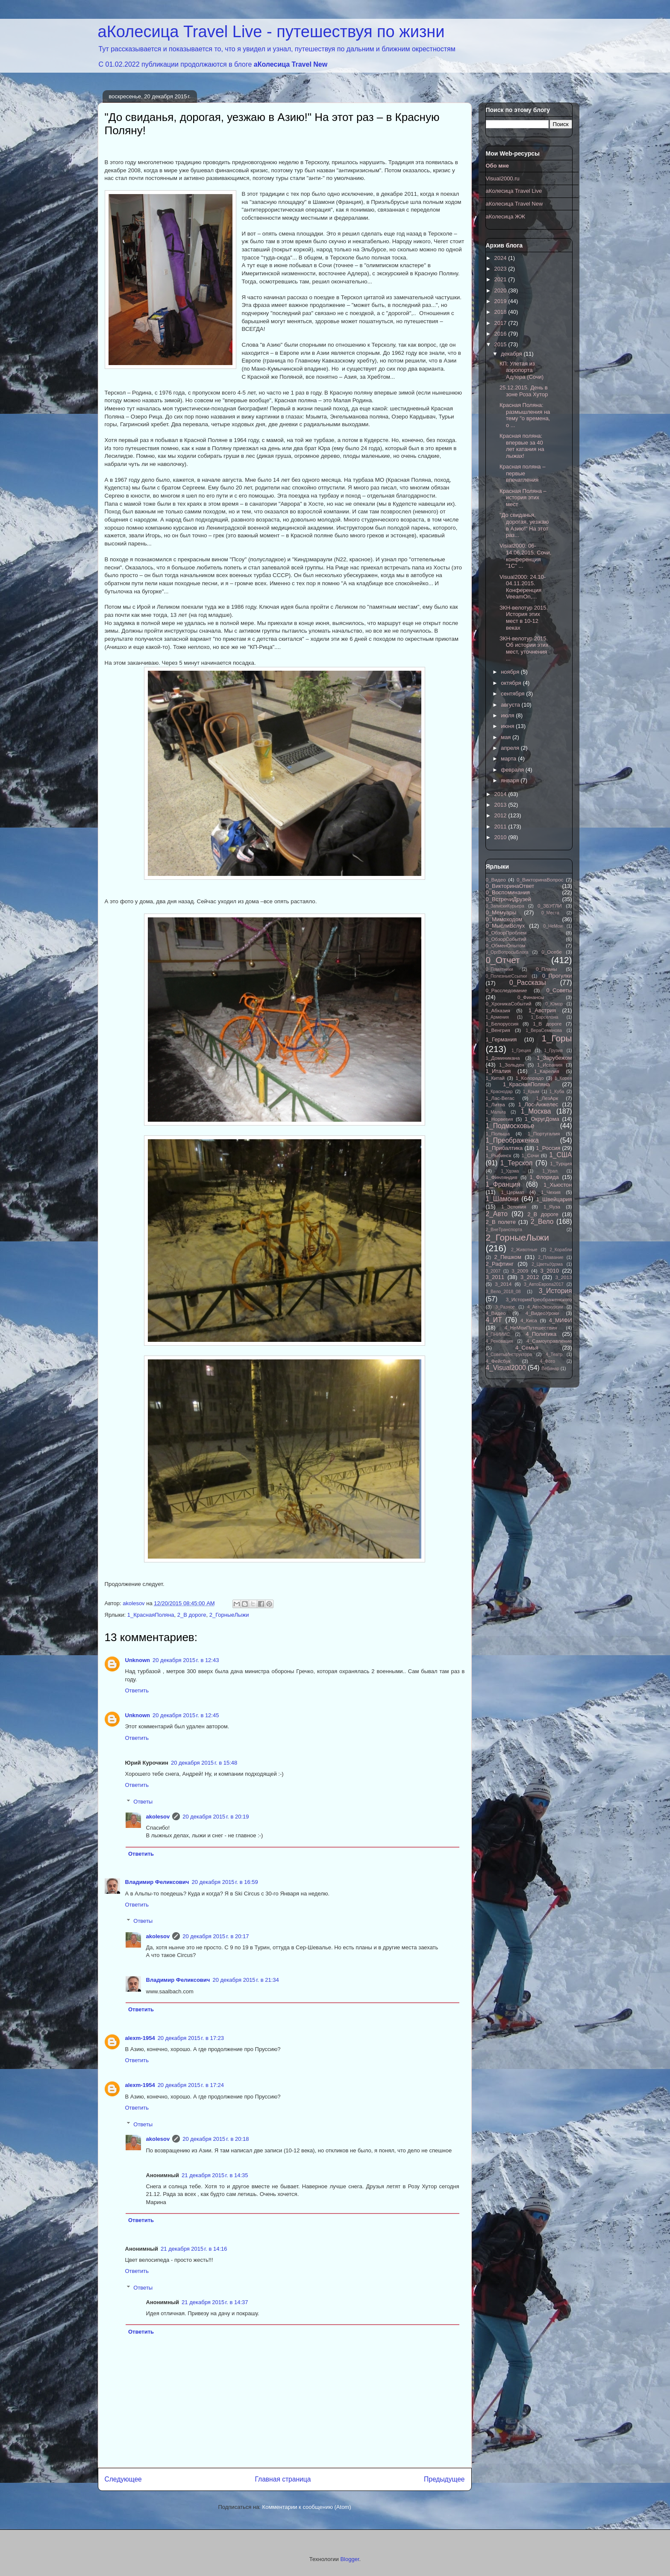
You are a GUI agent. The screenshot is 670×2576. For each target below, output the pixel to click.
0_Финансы (530, 997)
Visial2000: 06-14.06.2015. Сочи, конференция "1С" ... (525, 555)
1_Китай (495, 1078)
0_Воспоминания (508, 892)
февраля (513, 769)
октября (512, 683)
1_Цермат (512, 1192)
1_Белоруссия (502, 1023)
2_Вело (542, 1221)
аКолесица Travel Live (514, 191)
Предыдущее (444, 2479)
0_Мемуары (501, 912)
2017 (501, 323)
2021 (501, 279)
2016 (501, 333)
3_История (555, 1290)
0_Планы (546, 969)
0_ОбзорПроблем (506, 932)
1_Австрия (542, 1010)
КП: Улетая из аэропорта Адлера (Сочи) (522, 370)
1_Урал (549, 1171)
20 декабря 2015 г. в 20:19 (215, 1816)
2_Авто (497, 1213)
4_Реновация (499, 1341)
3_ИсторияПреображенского (539, 1299)
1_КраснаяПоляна (150, 1615)
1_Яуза (552, 1206)
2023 (501, 268)
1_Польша (498, 1133)
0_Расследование (506, 990)
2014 (501, 794)
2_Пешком (507, 1257)
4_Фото (547, 1361)
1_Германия (501, 1039)
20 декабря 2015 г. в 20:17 (215, 1936)
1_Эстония (513, 1206)
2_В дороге (191, 1615)
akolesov (158, 1816)
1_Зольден (511, 1064)
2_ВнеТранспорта (504, 1229)
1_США (560, 1154)
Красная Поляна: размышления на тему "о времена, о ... (525, 415)
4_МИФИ (560, 1320)
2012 (501, 815)
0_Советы (559, 990)
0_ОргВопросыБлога (507, 952)
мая (506, 737)
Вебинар (550, 1368)
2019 (501, 301)
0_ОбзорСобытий (506, 939)
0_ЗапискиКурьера (505, 906)
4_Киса (528, 1320)
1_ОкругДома (542, 1119)
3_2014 (503, 1284)
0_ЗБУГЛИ (550, 905)
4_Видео (496, 1313)
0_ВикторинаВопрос (540, 879)
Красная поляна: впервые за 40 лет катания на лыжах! (522, 446)
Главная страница (283, 2479)
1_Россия (548, 1148)
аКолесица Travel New (290, 64)
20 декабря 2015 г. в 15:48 (204, 1763)
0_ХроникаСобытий (509, 1003)
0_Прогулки (557, 976)
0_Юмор (554, 1004)
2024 (501, 258)
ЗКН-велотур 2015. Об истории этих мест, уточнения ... (524, 648)
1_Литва (495, 1104)
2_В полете (501, 1222)
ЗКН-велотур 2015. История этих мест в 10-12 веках (524, 617)
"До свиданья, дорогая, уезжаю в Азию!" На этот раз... (524, 525)
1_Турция (561, 1163)
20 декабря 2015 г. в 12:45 (186, 1715)
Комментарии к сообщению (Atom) (306, 2507)
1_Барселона (544, 1017)
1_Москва (536, 1111)
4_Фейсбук (498, 1361)
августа (511, 704)
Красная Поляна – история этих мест (523, 497)
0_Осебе (551, 952)
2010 (501, 837)
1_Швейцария (554, 1199)
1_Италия (498, 1071)
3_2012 (529, 1277)
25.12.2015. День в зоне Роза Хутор (524, 391)
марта (509, 758)
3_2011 (495, 1277)
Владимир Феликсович (157, 1882)
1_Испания (549, 1064)
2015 (501, 344)
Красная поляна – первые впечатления (522, 473)
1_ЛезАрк (547, 1098)
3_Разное (505, 1307)
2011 (501, 826)
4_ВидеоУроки (542, 1313)
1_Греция (521, 1050)
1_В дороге (547, 1023)
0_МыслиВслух (505, 926)
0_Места (550, 913)
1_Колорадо (530, 1078)
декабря (512, 354)
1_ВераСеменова (544, 1030)
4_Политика (541, 1334)
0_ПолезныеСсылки (506, 976)
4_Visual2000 (506, 1367)
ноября (511, 672)
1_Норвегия (499, 1119)
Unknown (137, 1660)
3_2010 (550, 1270)
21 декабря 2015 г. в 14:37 (215, 2302)
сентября (513, 693)
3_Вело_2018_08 (503, 1291)
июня (508, 726)
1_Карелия (546, 1071)
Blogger (349, 2559)
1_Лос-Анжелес (538, 1104)
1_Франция (503, 1184)
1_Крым (531, 1091)
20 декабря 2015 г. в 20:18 (215, 2139)
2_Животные (524, 1249)
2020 (501, 290)
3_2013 (563, 1277)
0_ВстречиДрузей (508, 899)
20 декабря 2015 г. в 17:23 (191, 2038)
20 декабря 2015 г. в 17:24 (191, 2085)
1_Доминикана (503, 1058)
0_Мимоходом (504, 919)
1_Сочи (530, 1155)
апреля (511, 748)
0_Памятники (499, 969)
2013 (501, 805)
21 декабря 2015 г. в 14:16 (194, 2249)
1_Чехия (551, 1192)
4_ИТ (494, 1319)
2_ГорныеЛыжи (229, 1615)
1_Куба (557, 1091)
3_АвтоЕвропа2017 (544, 1284)
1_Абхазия (498, 1010)
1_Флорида (544, 1177)
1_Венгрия (498, 1030)
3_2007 (493, 1271)
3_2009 (519, 1270)
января (510, 780)
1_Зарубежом (554, 1058)
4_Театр (554, 1354)
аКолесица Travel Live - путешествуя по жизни (271, 32)
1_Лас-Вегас (500, 1098)
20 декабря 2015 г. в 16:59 (224, 1882)
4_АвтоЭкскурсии (545, 1307)
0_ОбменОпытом (506, 945)
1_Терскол (516, 1163)
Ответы (143, 1801)
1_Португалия (544, 1133)
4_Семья (526, 1347)
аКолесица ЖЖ (506, 216)
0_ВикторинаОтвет (510, 886)
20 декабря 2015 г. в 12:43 (186, 1660)
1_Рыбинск (498, 1155)
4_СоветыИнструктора (509, 1354)
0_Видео (496, 879)
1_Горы (556, 1038)
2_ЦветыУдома (547, 1264)
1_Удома (510, 1171)
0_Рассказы (527, 982)
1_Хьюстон (558, 1185)
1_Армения (497, 1017)
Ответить (137, 1690)
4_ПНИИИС (498, 1334)
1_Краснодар (499, 1091)
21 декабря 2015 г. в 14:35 (215, 2175)
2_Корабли (561, 1249)
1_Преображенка (512, 1140)
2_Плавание (550, 1257)
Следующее (123, 2479)
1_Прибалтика (504, 1148)
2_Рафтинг (500, 1264)
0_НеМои (552, 926)
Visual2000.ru (503, 178)
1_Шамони (502, 1199)
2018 (501, 312)
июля (508, 715)
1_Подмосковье (510, 1125)
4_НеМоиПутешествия (531, 1327)
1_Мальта (496, 1112)
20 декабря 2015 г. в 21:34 (245, 1980)
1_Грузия (553, 1050)
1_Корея (563, 1078)
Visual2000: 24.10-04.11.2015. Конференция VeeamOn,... (523, 587)
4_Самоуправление (549, 1341)
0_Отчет (503, 960)
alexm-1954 (140, 2038)
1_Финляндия (501, 1177)
